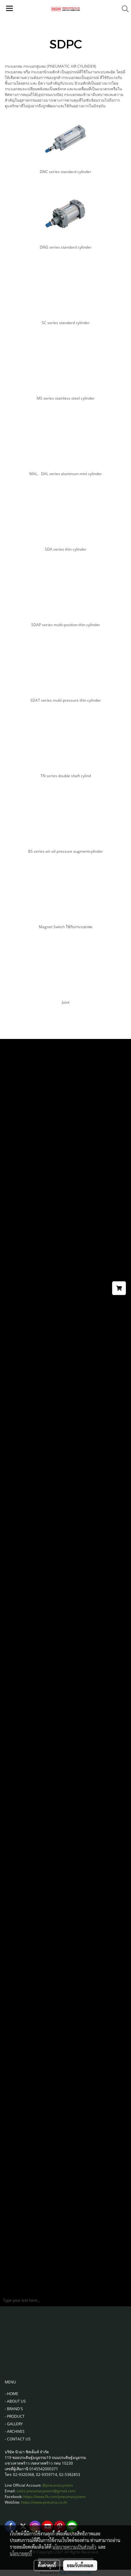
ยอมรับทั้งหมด (80, 2565)
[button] (123, 8)
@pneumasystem (57, 2485)
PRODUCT (16, 2416)
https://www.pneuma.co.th (44, 2502)
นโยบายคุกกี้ (21, 2553)
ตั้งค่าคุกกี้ (47, 2565)
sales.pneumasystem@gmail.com (45, 2491)
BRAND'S (15, 2408)
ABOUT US (16, 2401)
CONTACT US (19, 2439)
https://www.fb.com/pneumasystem (54, 2496)
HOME (12, 2393)
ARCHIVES (16, 2431)
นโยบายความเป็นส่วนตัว (74, 2547)
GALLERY (15, 2424)
